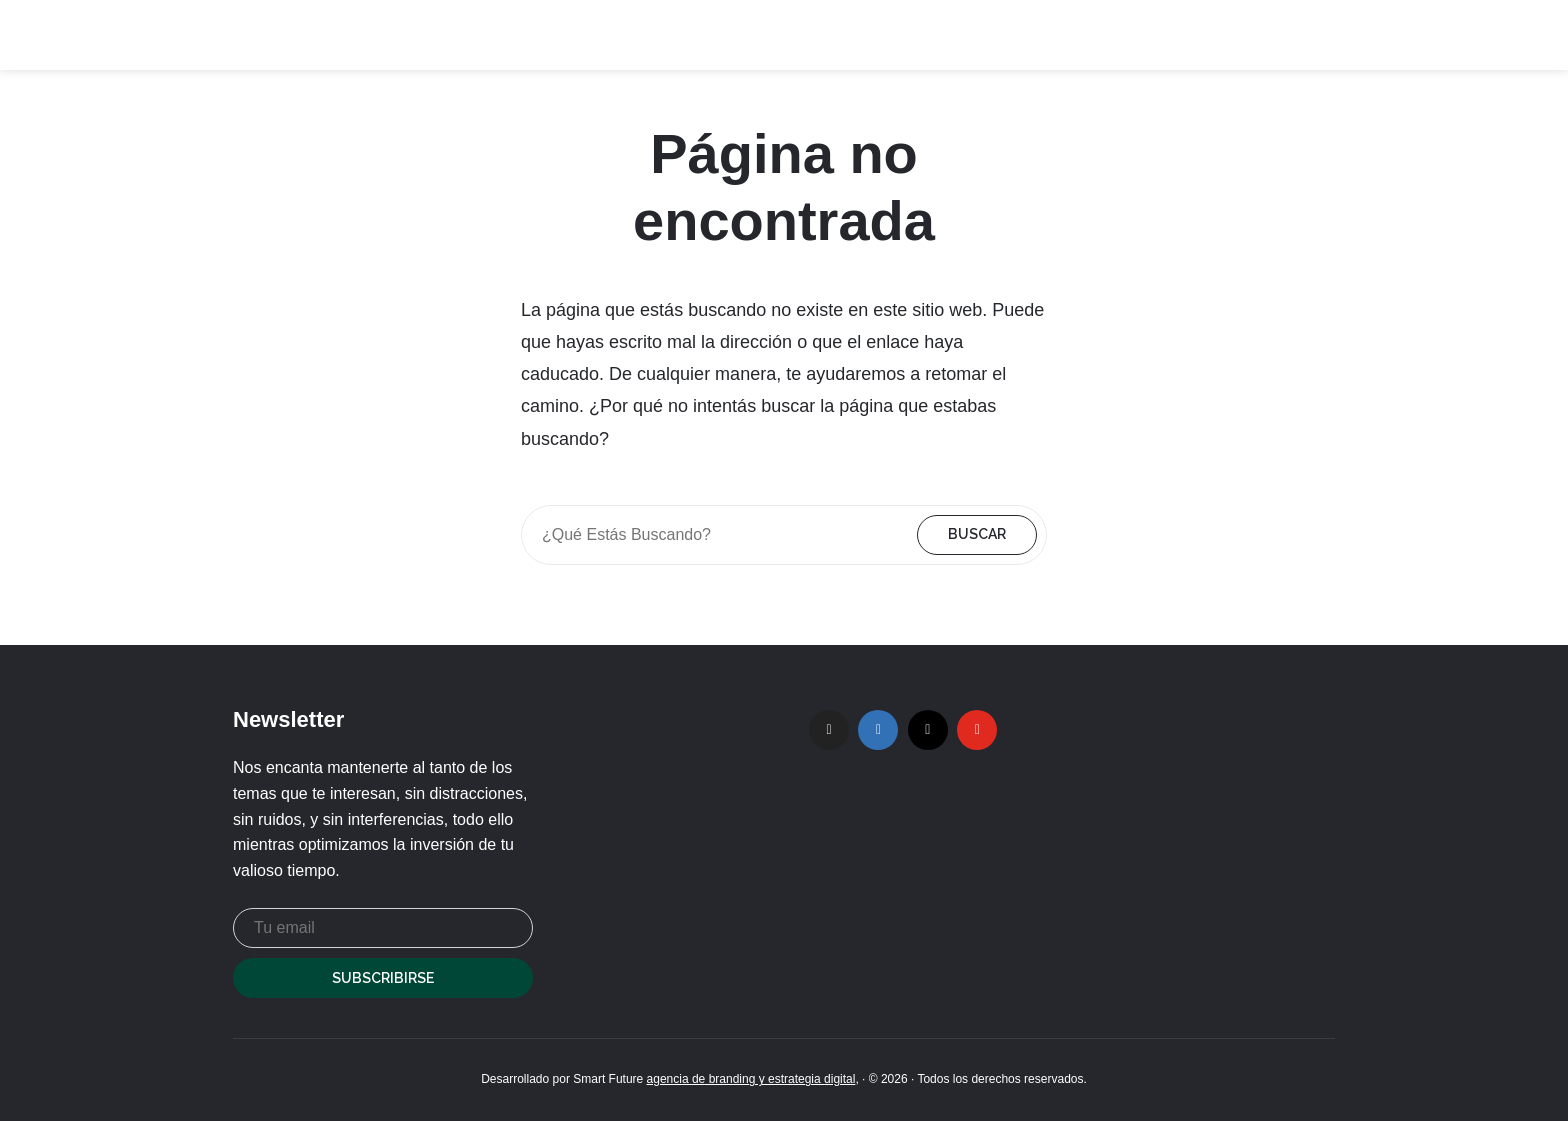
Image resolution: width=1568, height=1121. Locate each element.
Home (954, 34)
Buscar (977, 534)
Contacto (1305, 34)
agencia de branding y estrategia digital (751, 1079)
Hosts (1146, 34)
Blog (1220, 34)
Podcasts (1045, 34)
